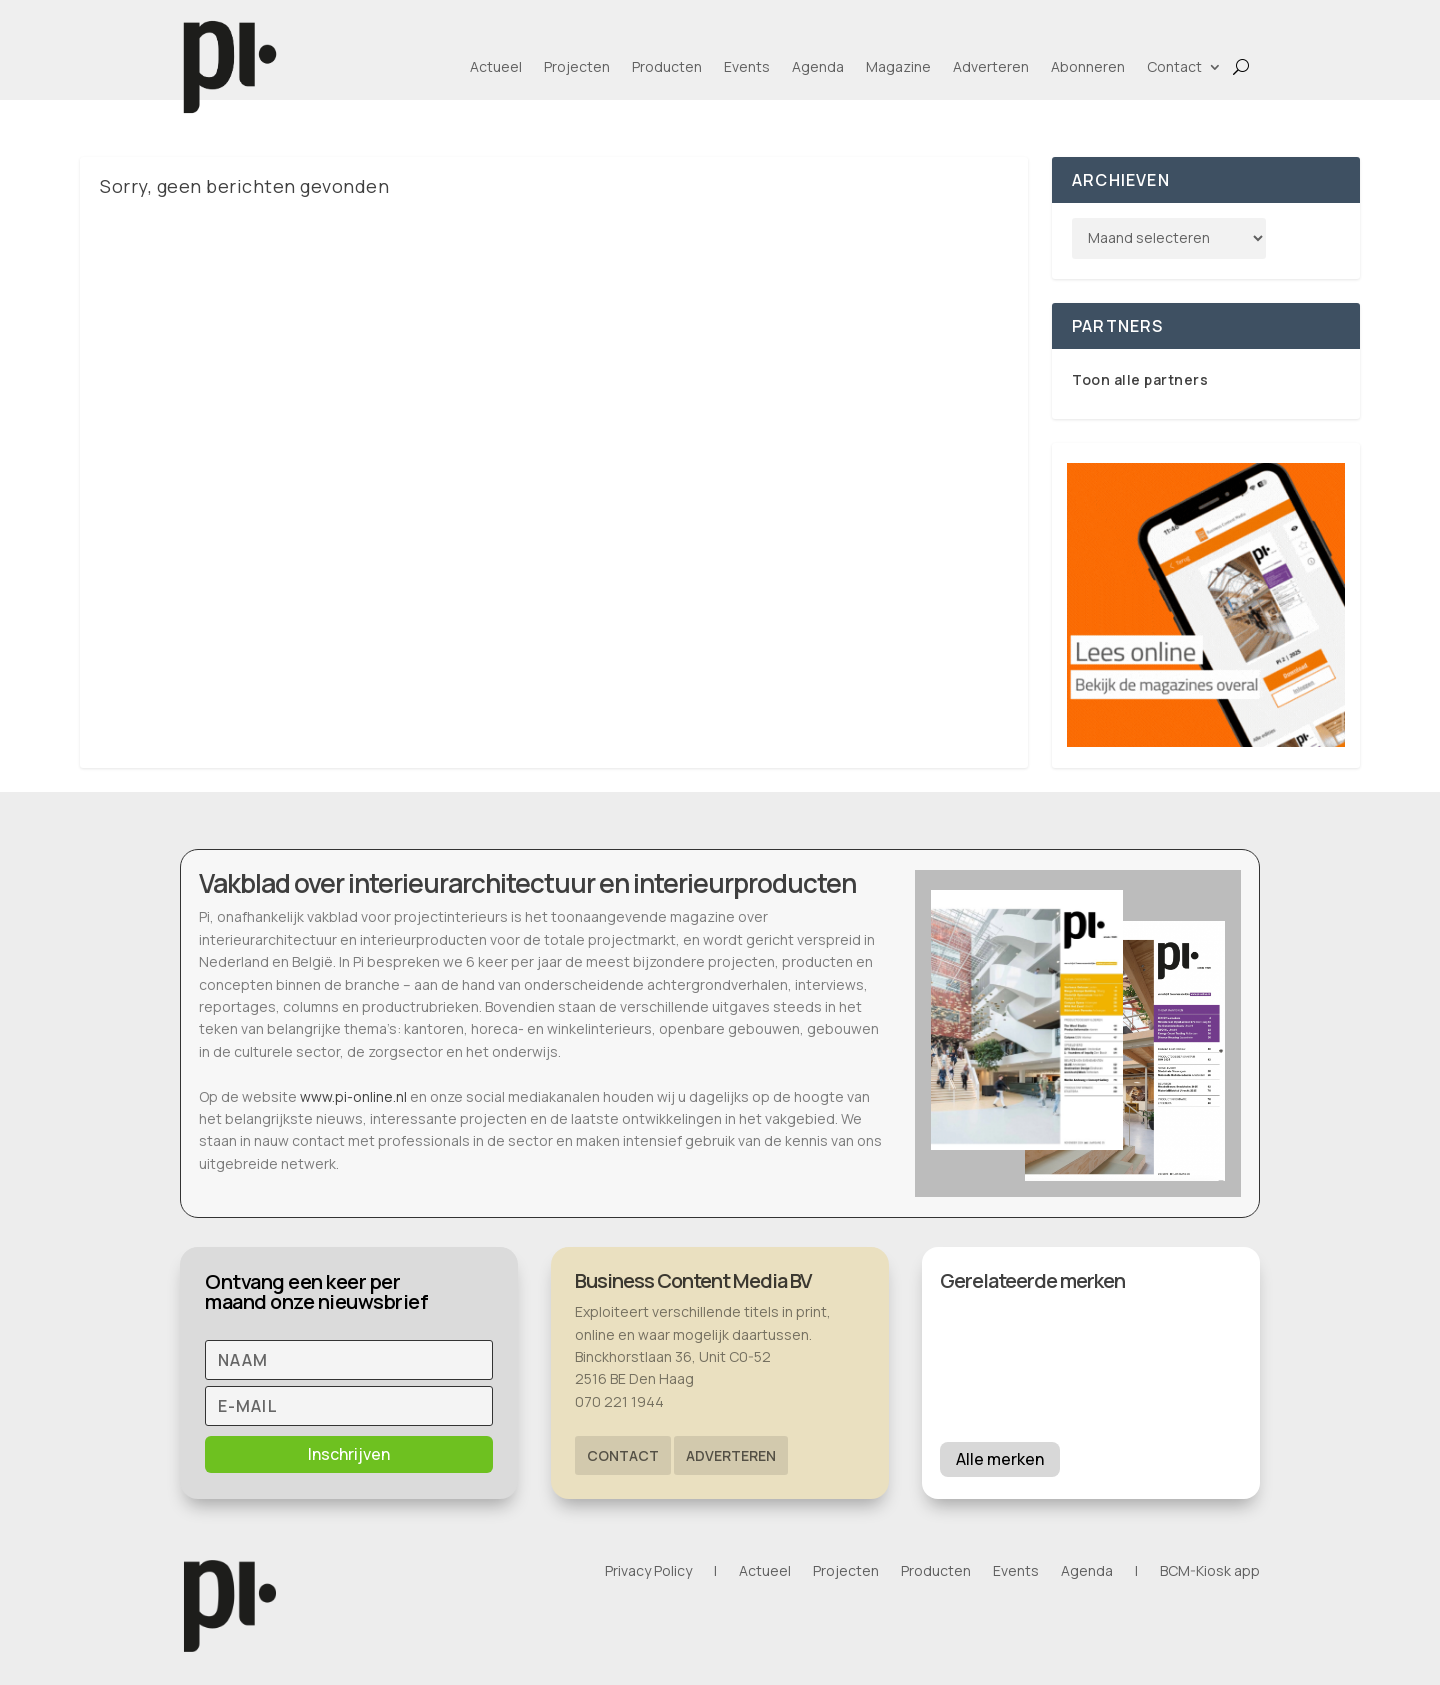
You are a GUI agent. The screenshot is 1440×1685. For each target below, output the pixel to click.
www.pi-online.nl (353, 1096)
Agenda (818, 66)
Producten (667, 66)
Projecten (577, 66)
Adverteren (991, 66)
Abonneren (1088, 66)
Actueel (496, 66)
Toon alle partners (1140, 379)
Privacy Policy (648, 1572)
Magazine (898, 66)
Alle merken (1000, 1459)
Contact (1174, 66)
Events (747, 66)
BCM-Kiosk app (1210, 1572)
